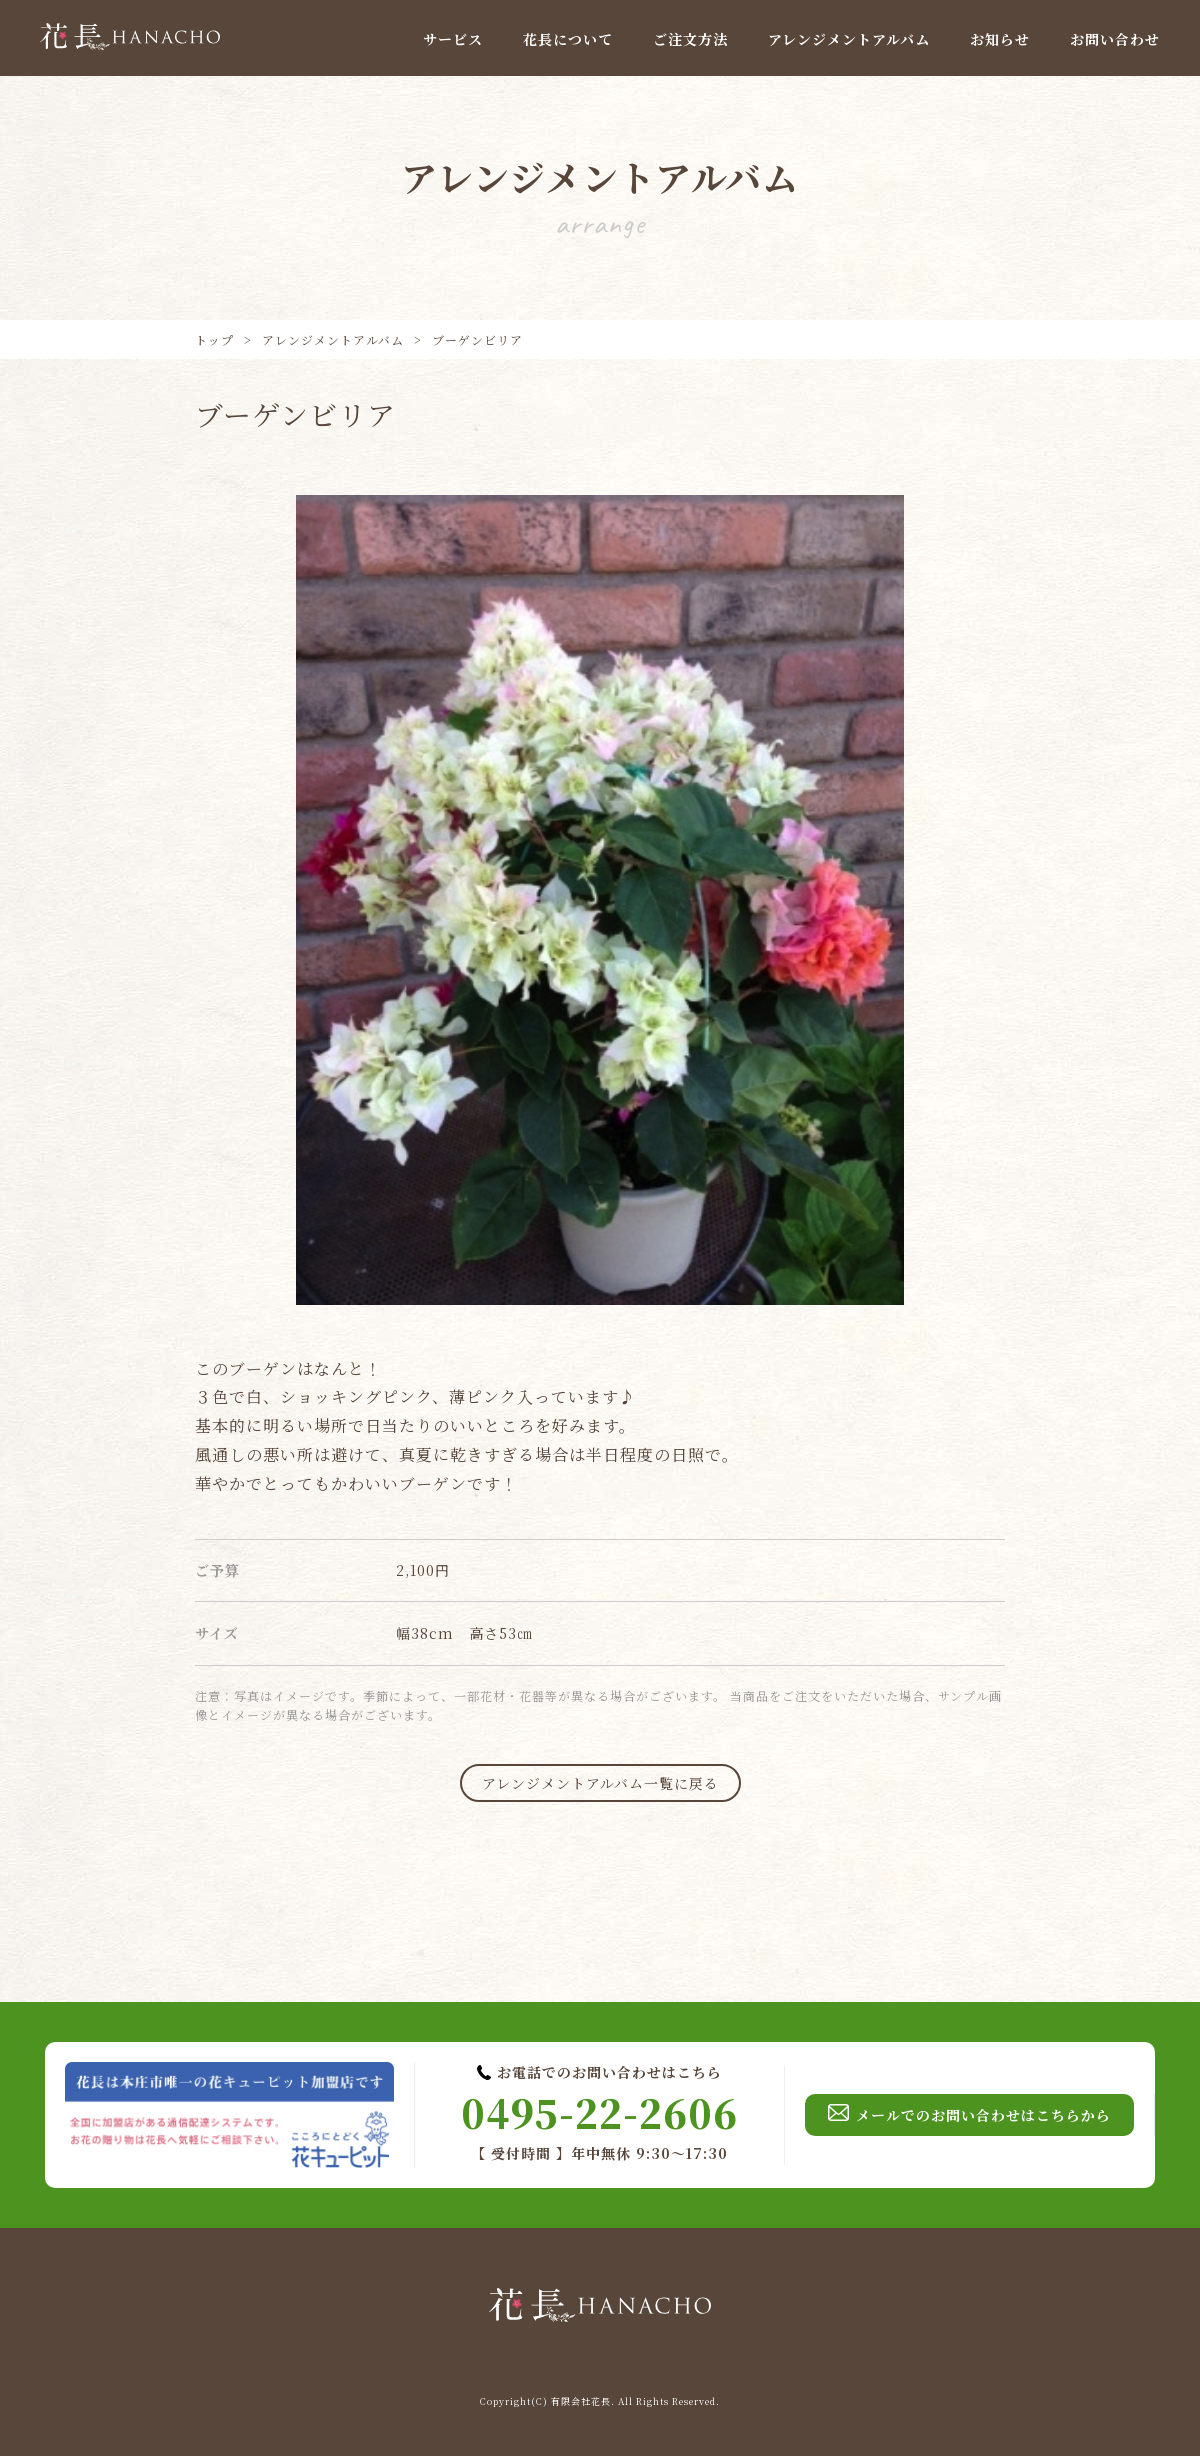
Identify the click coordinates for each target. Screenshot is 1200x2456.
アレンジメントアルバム (849, 39)
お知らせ (1000, 39)
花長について (568, 39)
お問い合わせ (1115, 39)
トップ (214, 339)
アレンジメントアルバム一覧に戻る (600, 1783)
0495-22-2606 (599, 2112)
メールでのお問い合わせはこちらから (969, 2115)
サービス (453, 39)
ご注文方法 (690, 39)
